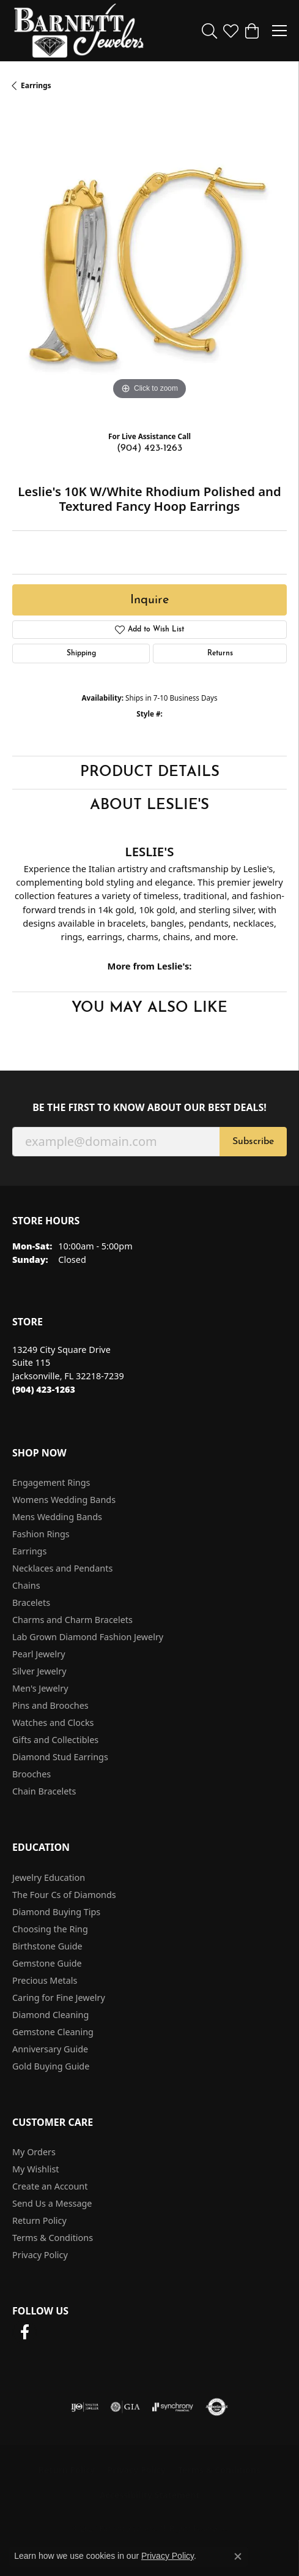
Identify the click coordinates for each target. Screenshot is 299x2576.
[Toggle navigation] (279, 30)
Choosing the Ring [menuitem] (50, 1929)
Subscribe (253, 1142)
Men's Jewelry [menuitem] (40, 1688)
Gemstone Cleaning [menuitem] (53, 2032)
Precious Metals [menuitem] (44, 1980)
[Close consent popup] (238, 2556)
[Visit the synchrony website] (172, 2407)
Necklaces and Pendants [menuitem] (62, 1568)
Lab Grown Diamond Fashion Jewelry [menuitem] (87, 1637)
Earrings (36, 85)
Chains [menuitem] (26, 1585)
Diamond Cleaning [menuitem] (50, 2015)
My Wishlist (35, 2169)
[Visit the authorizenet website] (216, 2407)
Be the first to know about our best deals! (149, 1107)
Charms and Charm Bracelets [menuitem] (72, 1619)
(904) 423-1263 (149, 448)
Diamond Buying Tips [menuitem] (56, 1912)
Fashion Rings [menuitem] (41, 1534)
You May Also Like (149, 1008)
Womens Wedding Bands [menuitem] (64, 1499)
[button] (209, 30)
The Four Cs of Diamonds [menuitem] (64, 1894)
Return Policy (39, 2220)
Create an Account (49, 2186)
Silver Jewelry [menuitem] (39, 1671)
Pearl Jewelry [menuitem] (38, 1654)
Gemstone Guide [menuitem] (47, 1963)
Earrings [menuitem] (29, 1551)
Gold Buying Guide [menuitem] (50, 2066)
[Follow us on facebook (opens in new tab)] (24, 2332)
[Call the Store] (43, 1389)
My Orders (34, 2152)
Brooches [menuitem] (31, 1774)
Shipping (81, 653)
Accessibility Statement (150, 2495)
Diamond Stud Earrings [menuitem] (60, 1757)
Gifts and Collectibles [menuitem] (55, 1740)
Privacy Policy (40, 2255)
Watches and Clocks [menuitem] (53, 1722)
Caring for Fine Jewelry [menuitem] (58, 1997)
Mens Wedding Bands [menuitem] (57, 1517)
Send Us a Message (52, 2203)
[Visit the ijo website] (84, 2407)
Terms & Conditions (52, 2237)
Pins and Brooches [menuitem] (50, 1705)
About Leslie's (149, 805)
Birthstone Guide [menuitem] (47, 1946)
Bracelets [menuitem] (31, 1602)
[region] (149, 265)
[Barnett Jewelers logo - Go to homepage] (79, 30)
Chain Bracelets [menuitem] (44, 1791)
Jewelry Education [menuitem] (48, 1877)
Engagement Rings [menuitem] (51, 1482)
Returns (220, 653)
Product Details (150, 772)
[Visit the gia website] (125, 2407)
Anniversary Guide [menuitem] (50, 2049)
